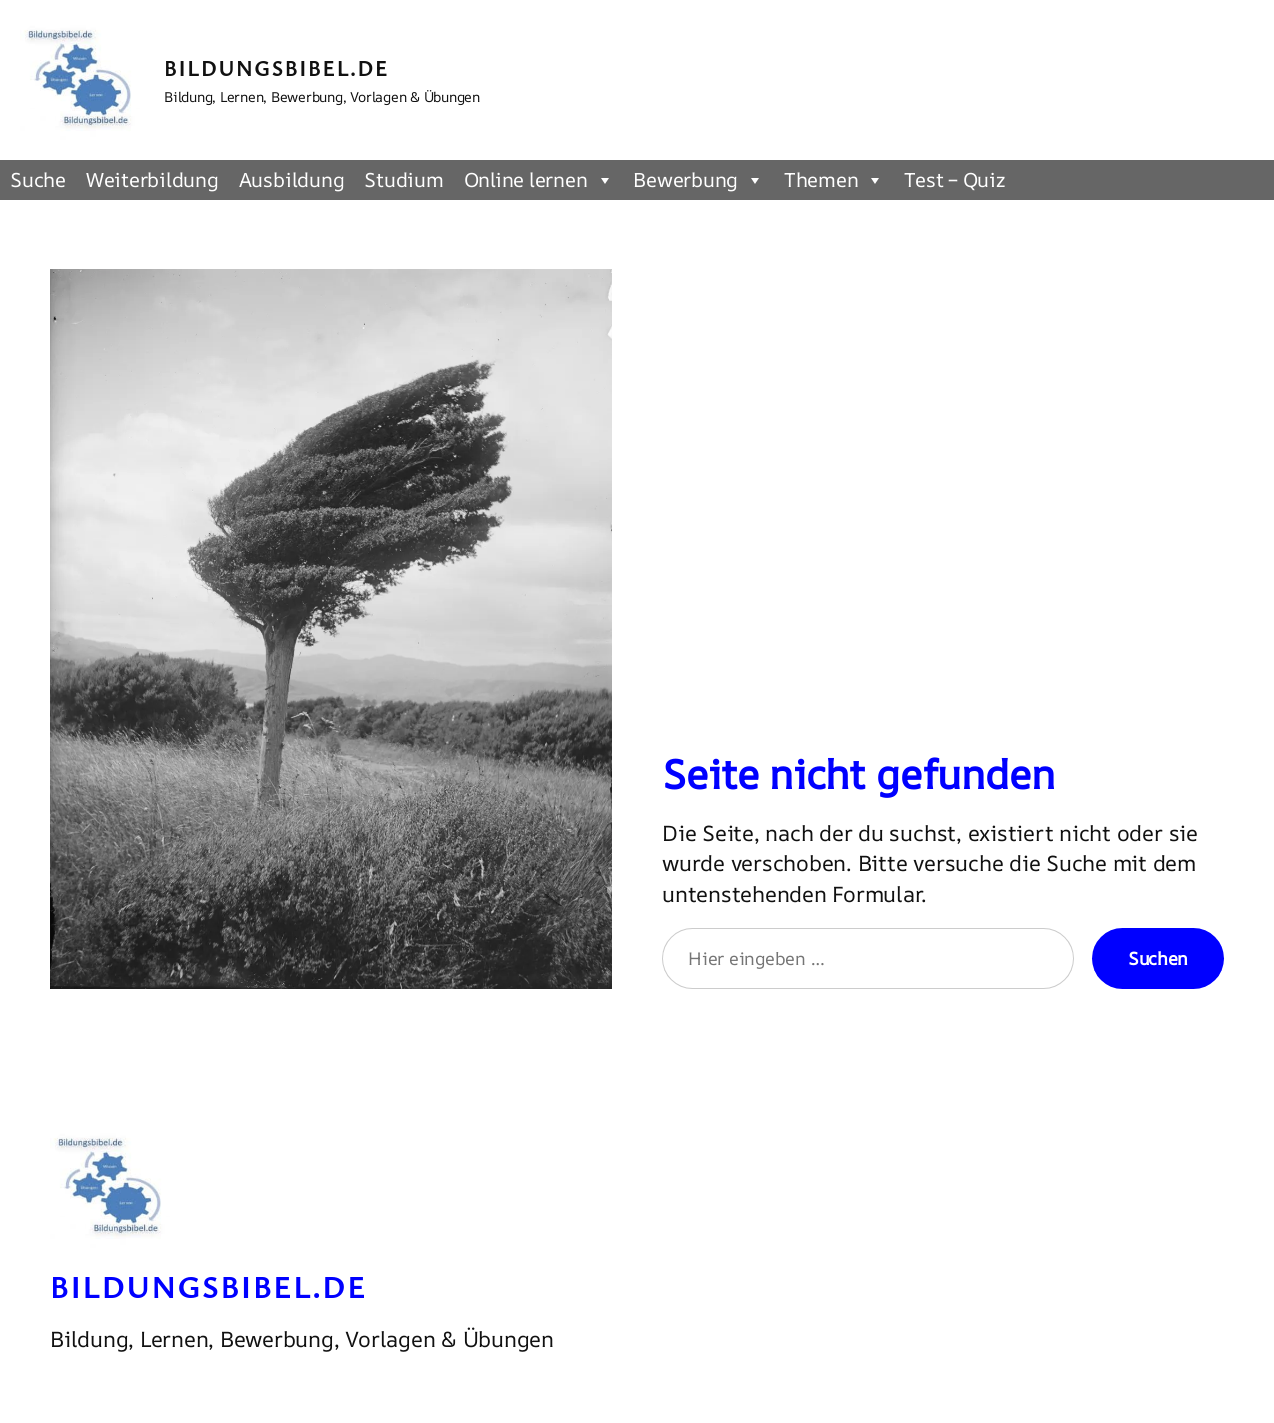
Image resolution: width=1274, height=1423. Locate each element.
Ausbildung (292, 179)
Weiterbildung (152, 179)
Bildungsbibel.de (276, 67)
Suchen (1158, 958)
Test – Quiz (954, 179)
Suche (38, 179)
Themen (834, 180)
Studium (403, 179)
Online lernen (539, 180)
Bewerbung (698, 180)
